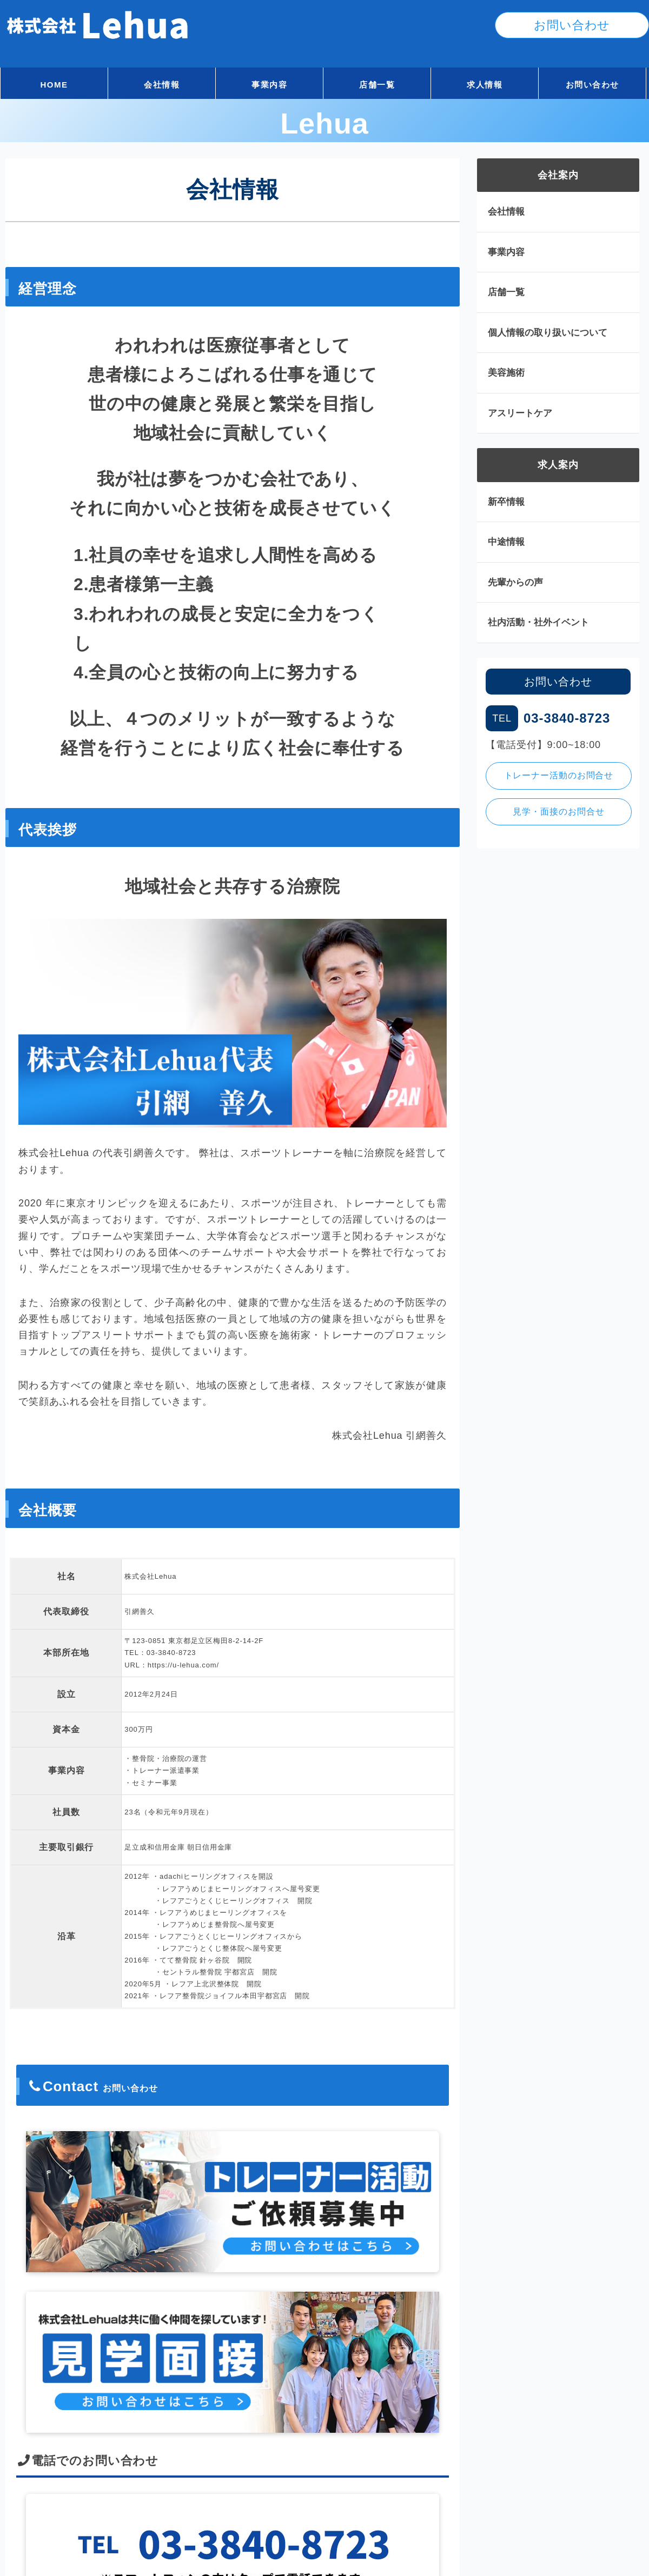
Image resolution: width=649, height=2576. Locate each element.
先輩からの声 (515, 582)
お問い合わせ (592, 84)
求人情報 (484, 84)
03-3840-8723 (171, 1653)
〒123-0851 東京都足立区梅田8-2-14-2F (193, 1641)
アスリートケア (520, 413)
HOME (54, 84)
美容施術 (506, 373)
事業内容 (269, 84)
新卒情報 (506, 502)
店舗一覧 (377, 84)
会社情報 (162, 84)
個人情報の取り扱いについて (547, 333)
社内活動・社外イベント (538, 622)
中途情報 (506, 542)
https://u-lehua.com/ (183, 1665)
